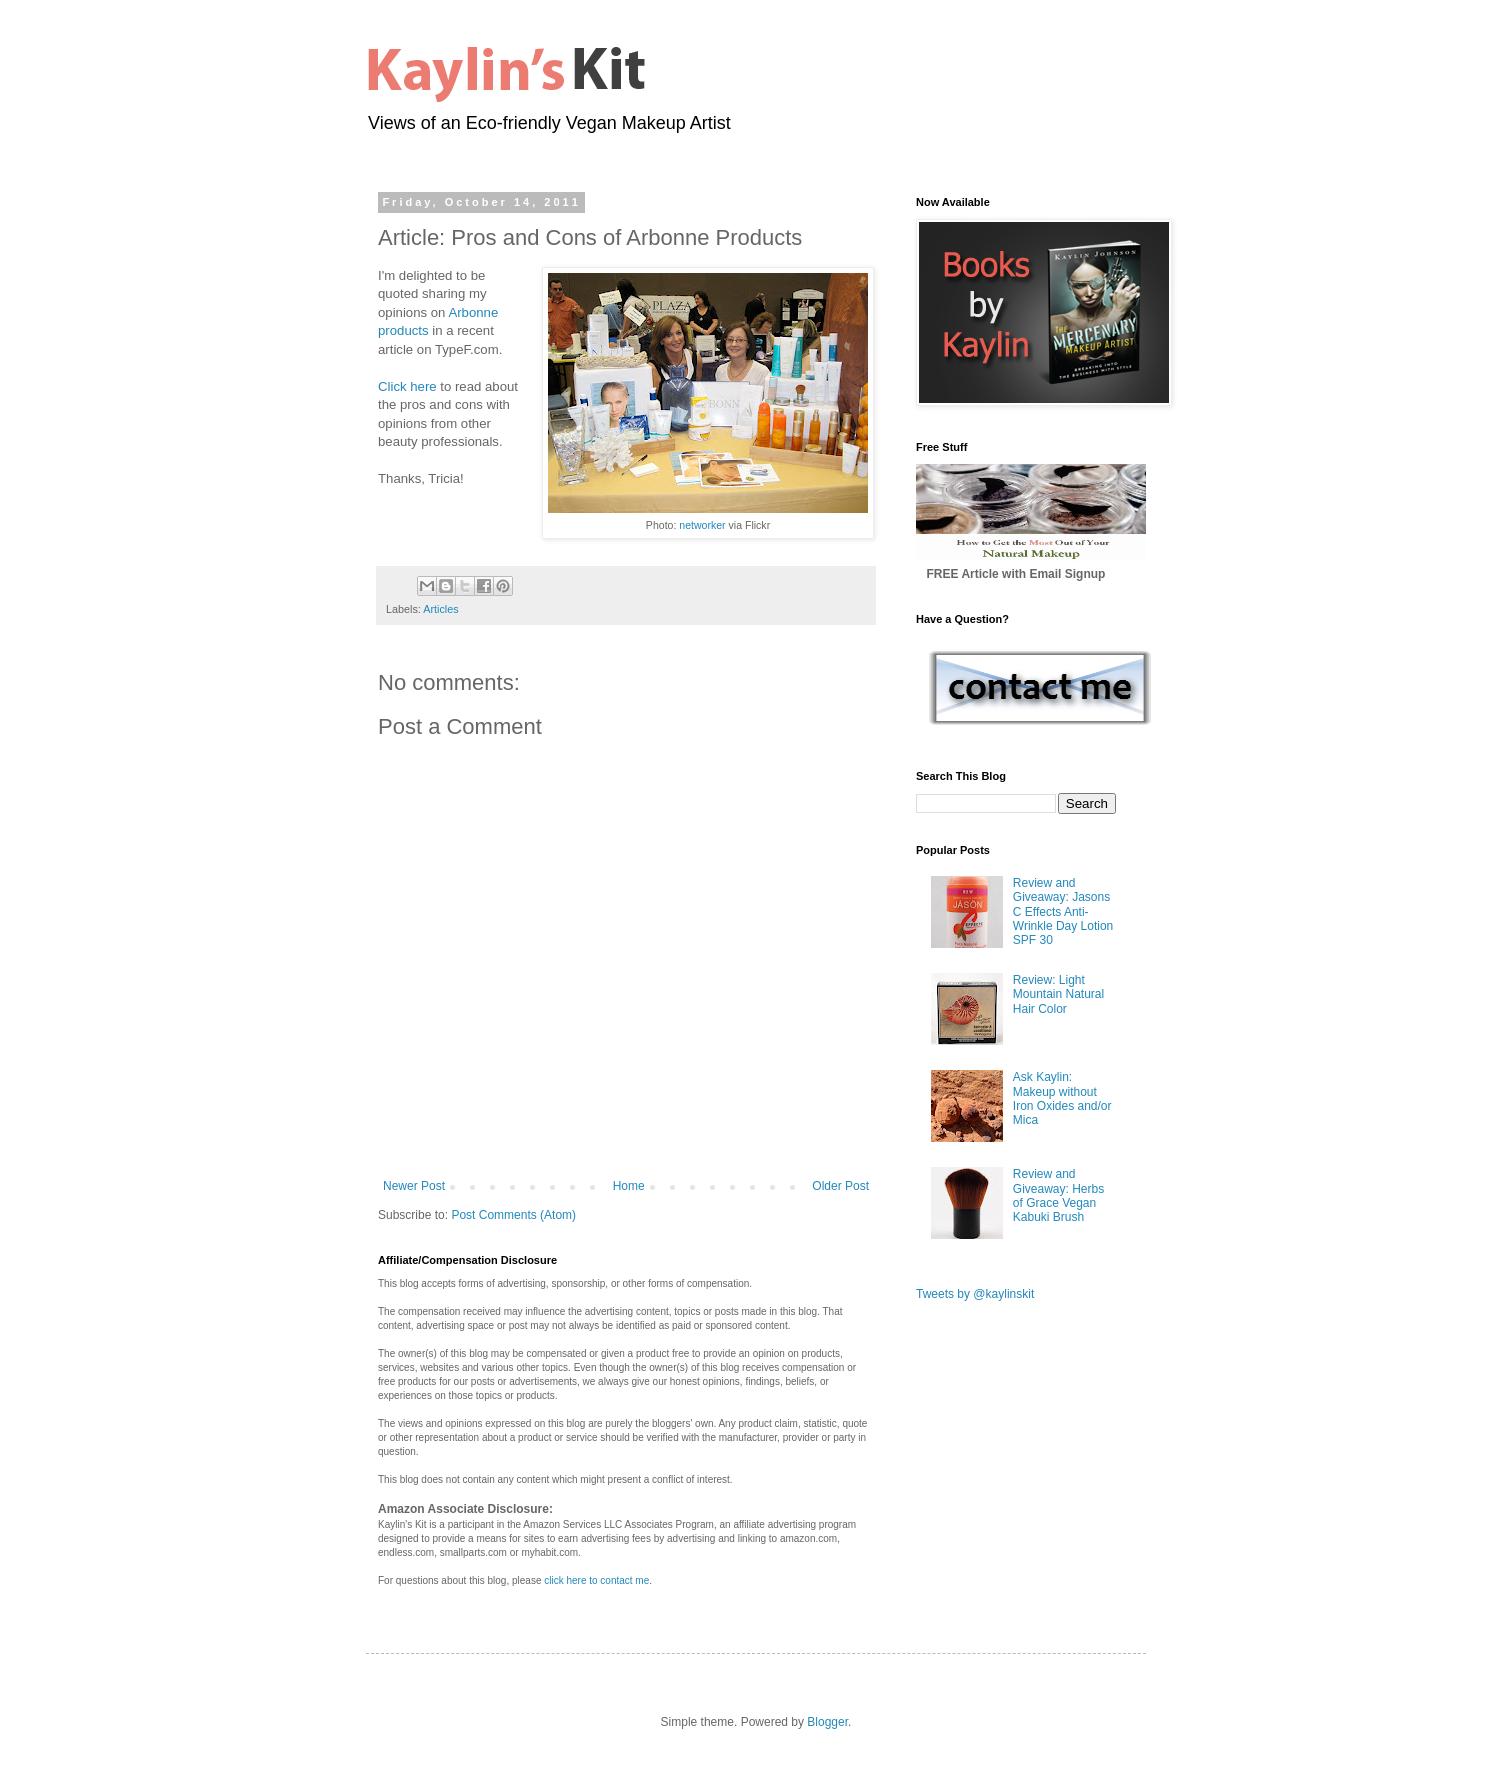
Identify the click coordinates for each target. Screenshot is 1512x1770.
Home (629, 1186)
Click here (407, 386)
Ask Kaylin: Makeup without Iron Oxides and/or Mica (1062, 1098)
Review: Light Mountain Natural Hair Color (1058, 994)
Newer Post (414, 1186)
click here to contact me (596, 1580)
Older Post (840, 1186)
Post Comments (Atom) (513, 1215)
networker (702, 525)
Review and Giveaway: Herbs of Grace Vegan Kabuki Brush (1058, 1195)
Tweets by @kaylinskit (975, 1294)
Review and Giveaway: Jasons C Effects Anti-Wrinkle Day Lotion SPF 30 (1063, 912)
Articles (440, 609)
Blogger (827, 1722)
